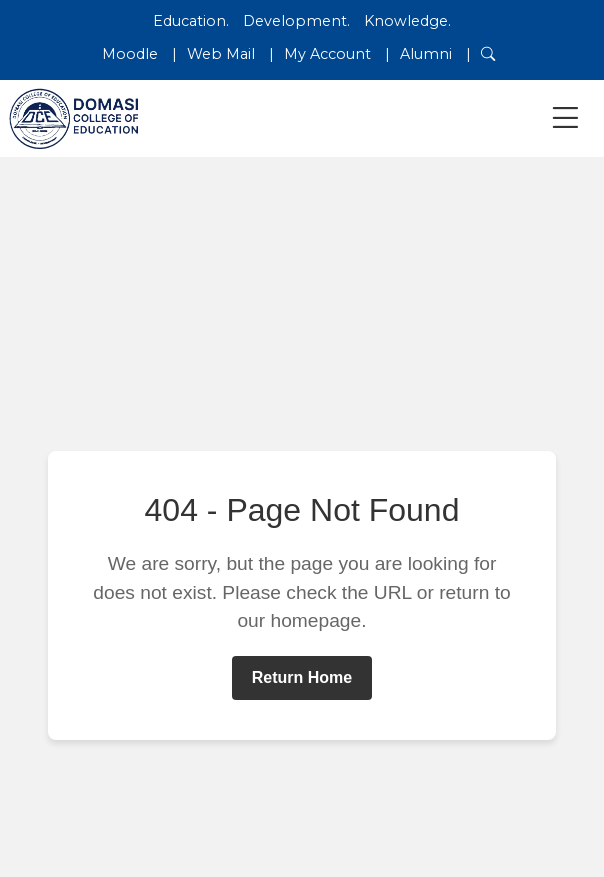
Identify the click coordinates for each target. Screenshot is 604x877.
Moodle (130, 54)
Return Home (302, 677)
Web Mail (221, 54)
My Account (327, 54)
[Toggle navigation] (565, 118)
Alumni (426, 54)
